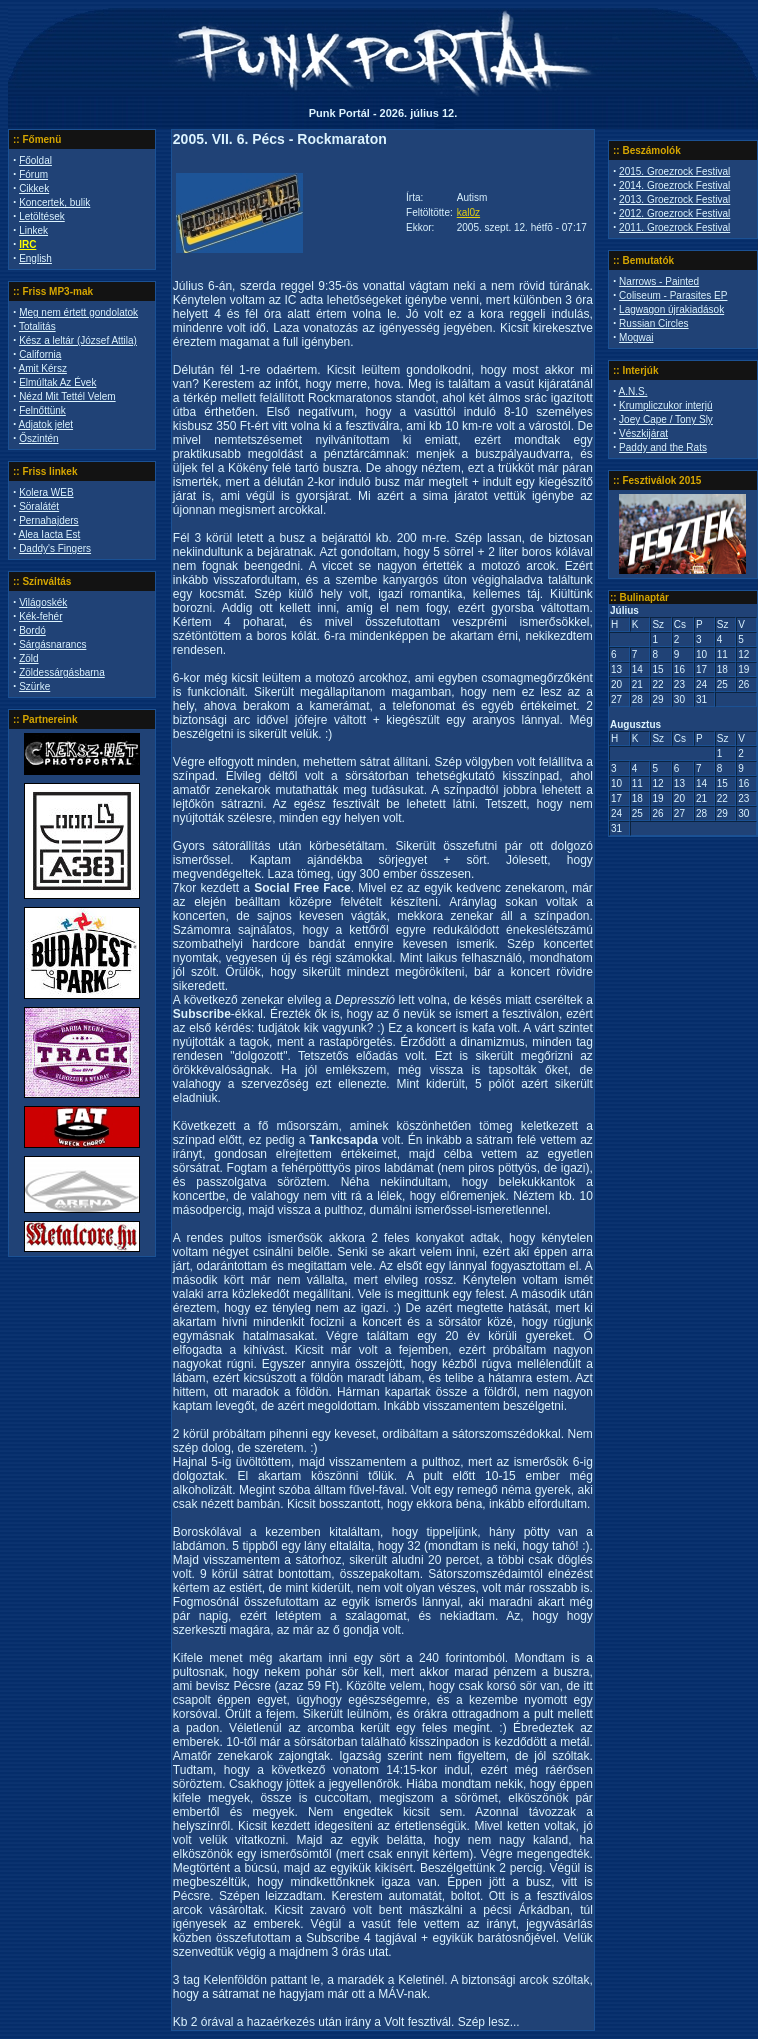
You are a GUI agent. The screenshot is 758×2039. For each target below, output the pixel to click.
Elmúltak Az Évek (57, 382)
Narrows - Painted (659, 281)
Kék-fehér (40, 616)
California (40, 354)
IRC (27, 244)
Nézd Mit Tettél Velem (67, 396)
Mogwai (636, 337)
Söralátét (39, 506)
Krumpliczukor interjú (665, 405)
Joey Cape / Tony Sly (666, 419)
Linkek (33, 230)
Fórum (33, 174)
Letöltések (42, 216)
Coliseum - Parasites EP (673, 295)
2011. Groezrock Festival (674, 227)
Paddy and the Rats (663, 447)
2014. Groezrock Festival (674, 185)
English (35, 258)
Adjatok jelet (46, 424)
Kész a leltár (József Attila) (78, 340)
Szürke (34, 686)
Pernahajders (48, 520)
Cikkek (34, 188)
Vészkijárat (643, 433)
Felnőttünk (42, 410)
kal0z (468, 212)
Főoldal (35, 160)
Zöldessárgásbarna (62, 672)
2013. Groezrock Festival (674, 199)
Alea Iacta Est (50, 534)
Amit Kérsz (43, 368)
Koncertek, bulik (54, 202)
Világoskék (43, 602)
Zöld (28, 658)
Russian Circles (653, 323)
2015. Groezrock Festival (674, 171)
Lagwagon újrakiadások (671, 309)
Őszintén (38, 438)
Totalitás (37, 326)
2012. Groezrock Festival (674, 213)
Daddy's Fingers (55, 548)
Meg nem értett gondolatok (78, 312)
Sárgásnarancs (52, 644)
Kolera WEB (46, 492)
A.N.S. (633, 391)
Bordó (32, 630)
